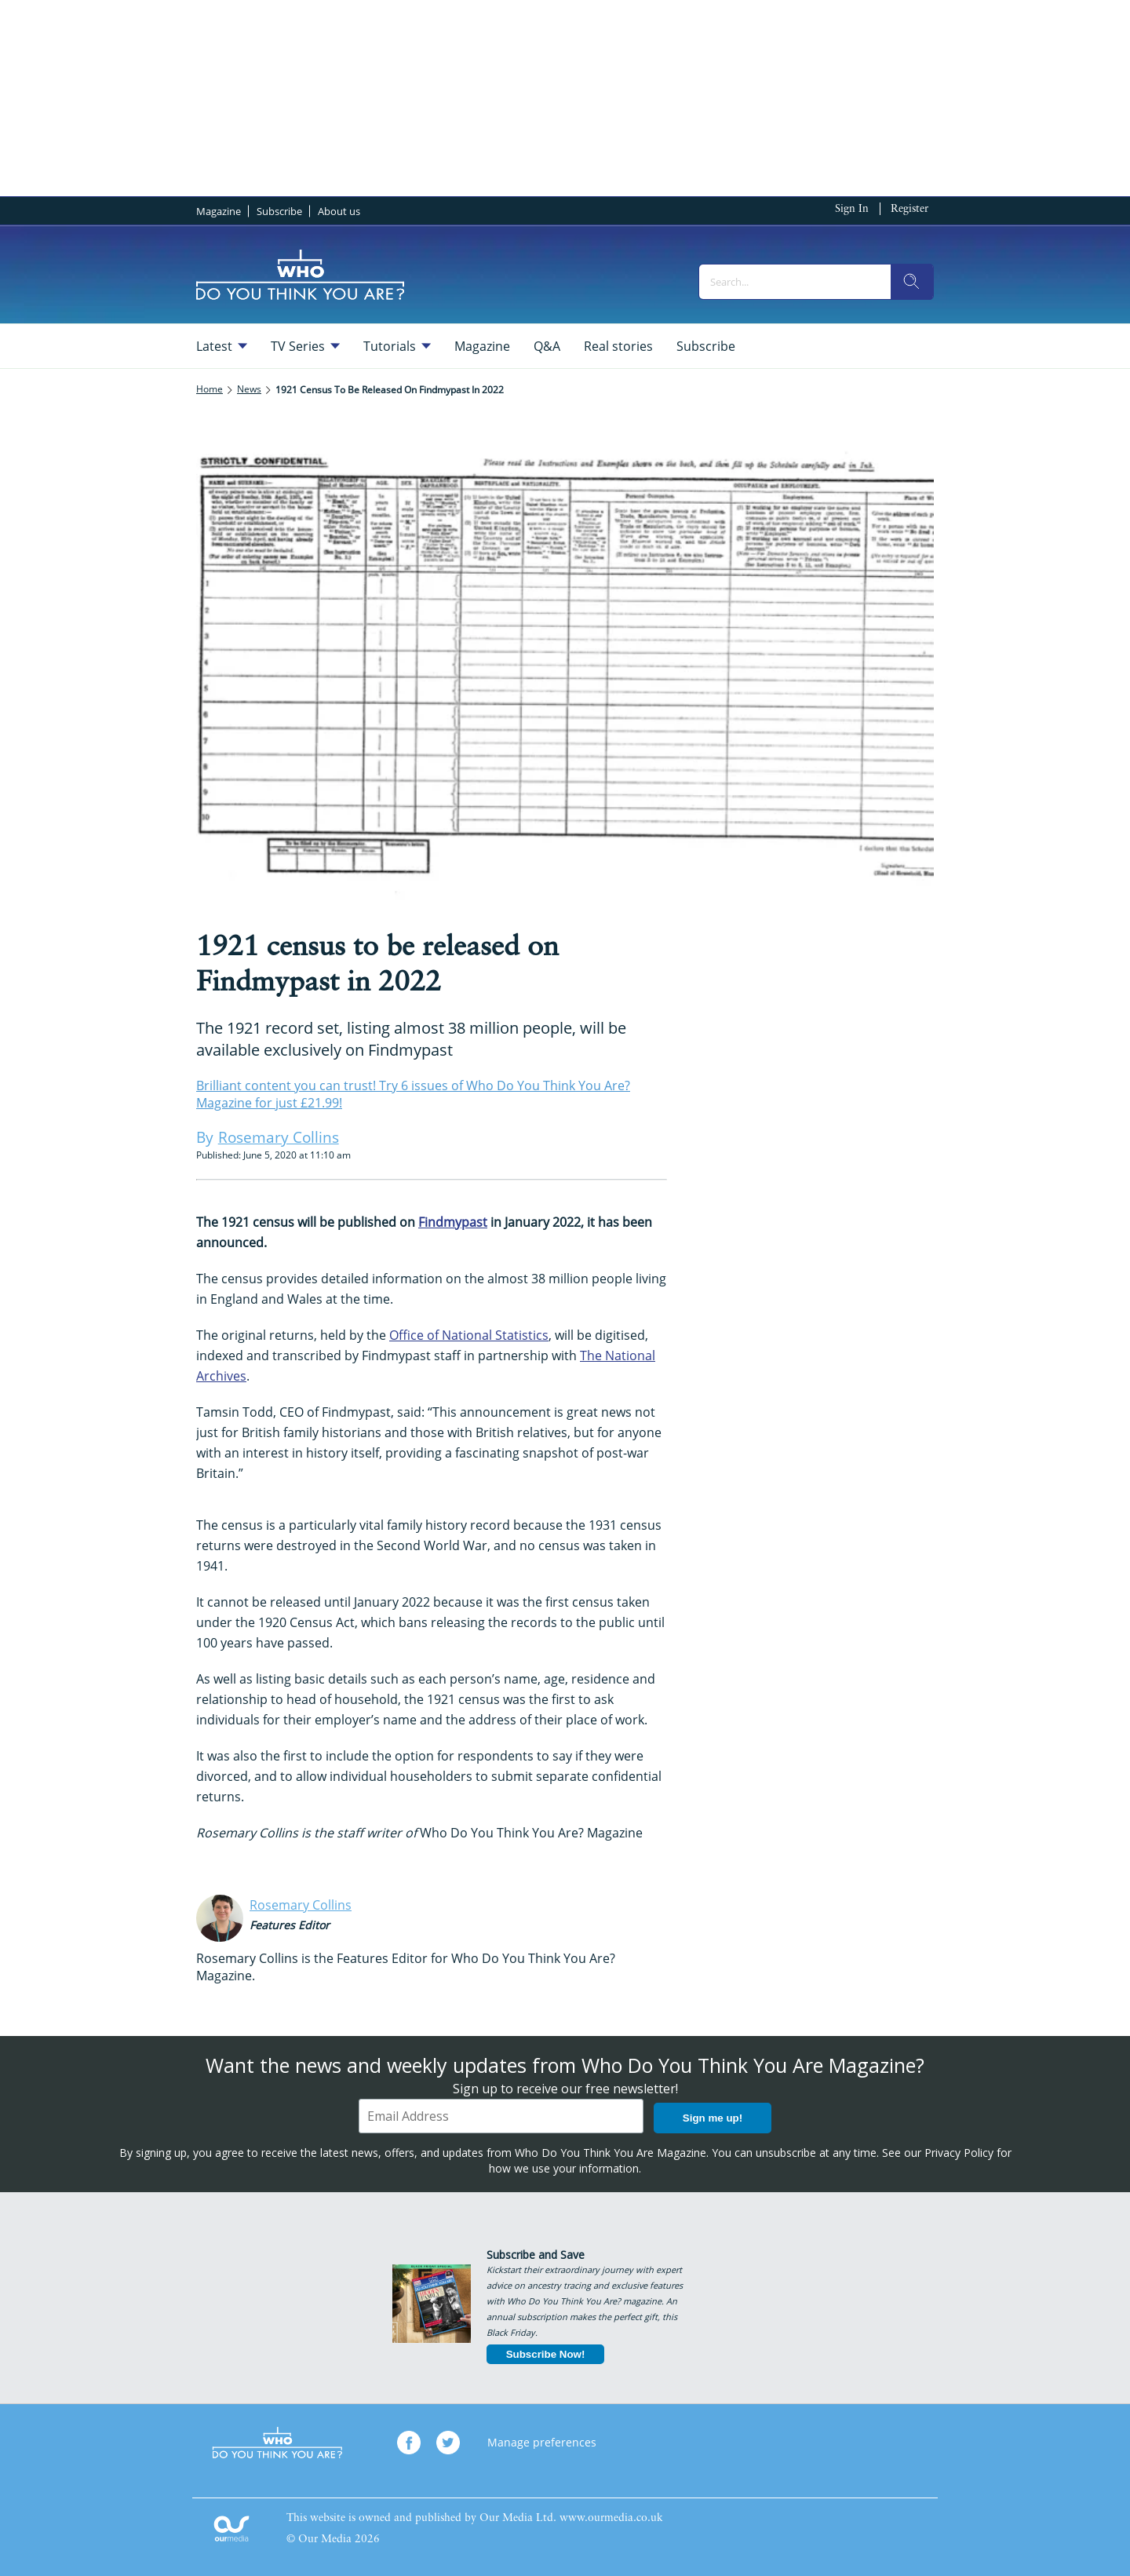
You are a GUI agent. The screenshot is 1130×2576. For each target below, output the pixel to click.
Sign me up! (712, 2118)
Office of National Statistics (469, 1335)
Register (909, 209)
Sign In (852, 209)
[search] (912, 282)
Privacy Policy (958, 2152)
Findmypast (452, 1222)
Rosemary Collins (301, 1905)
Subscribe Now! (545, 2354)
